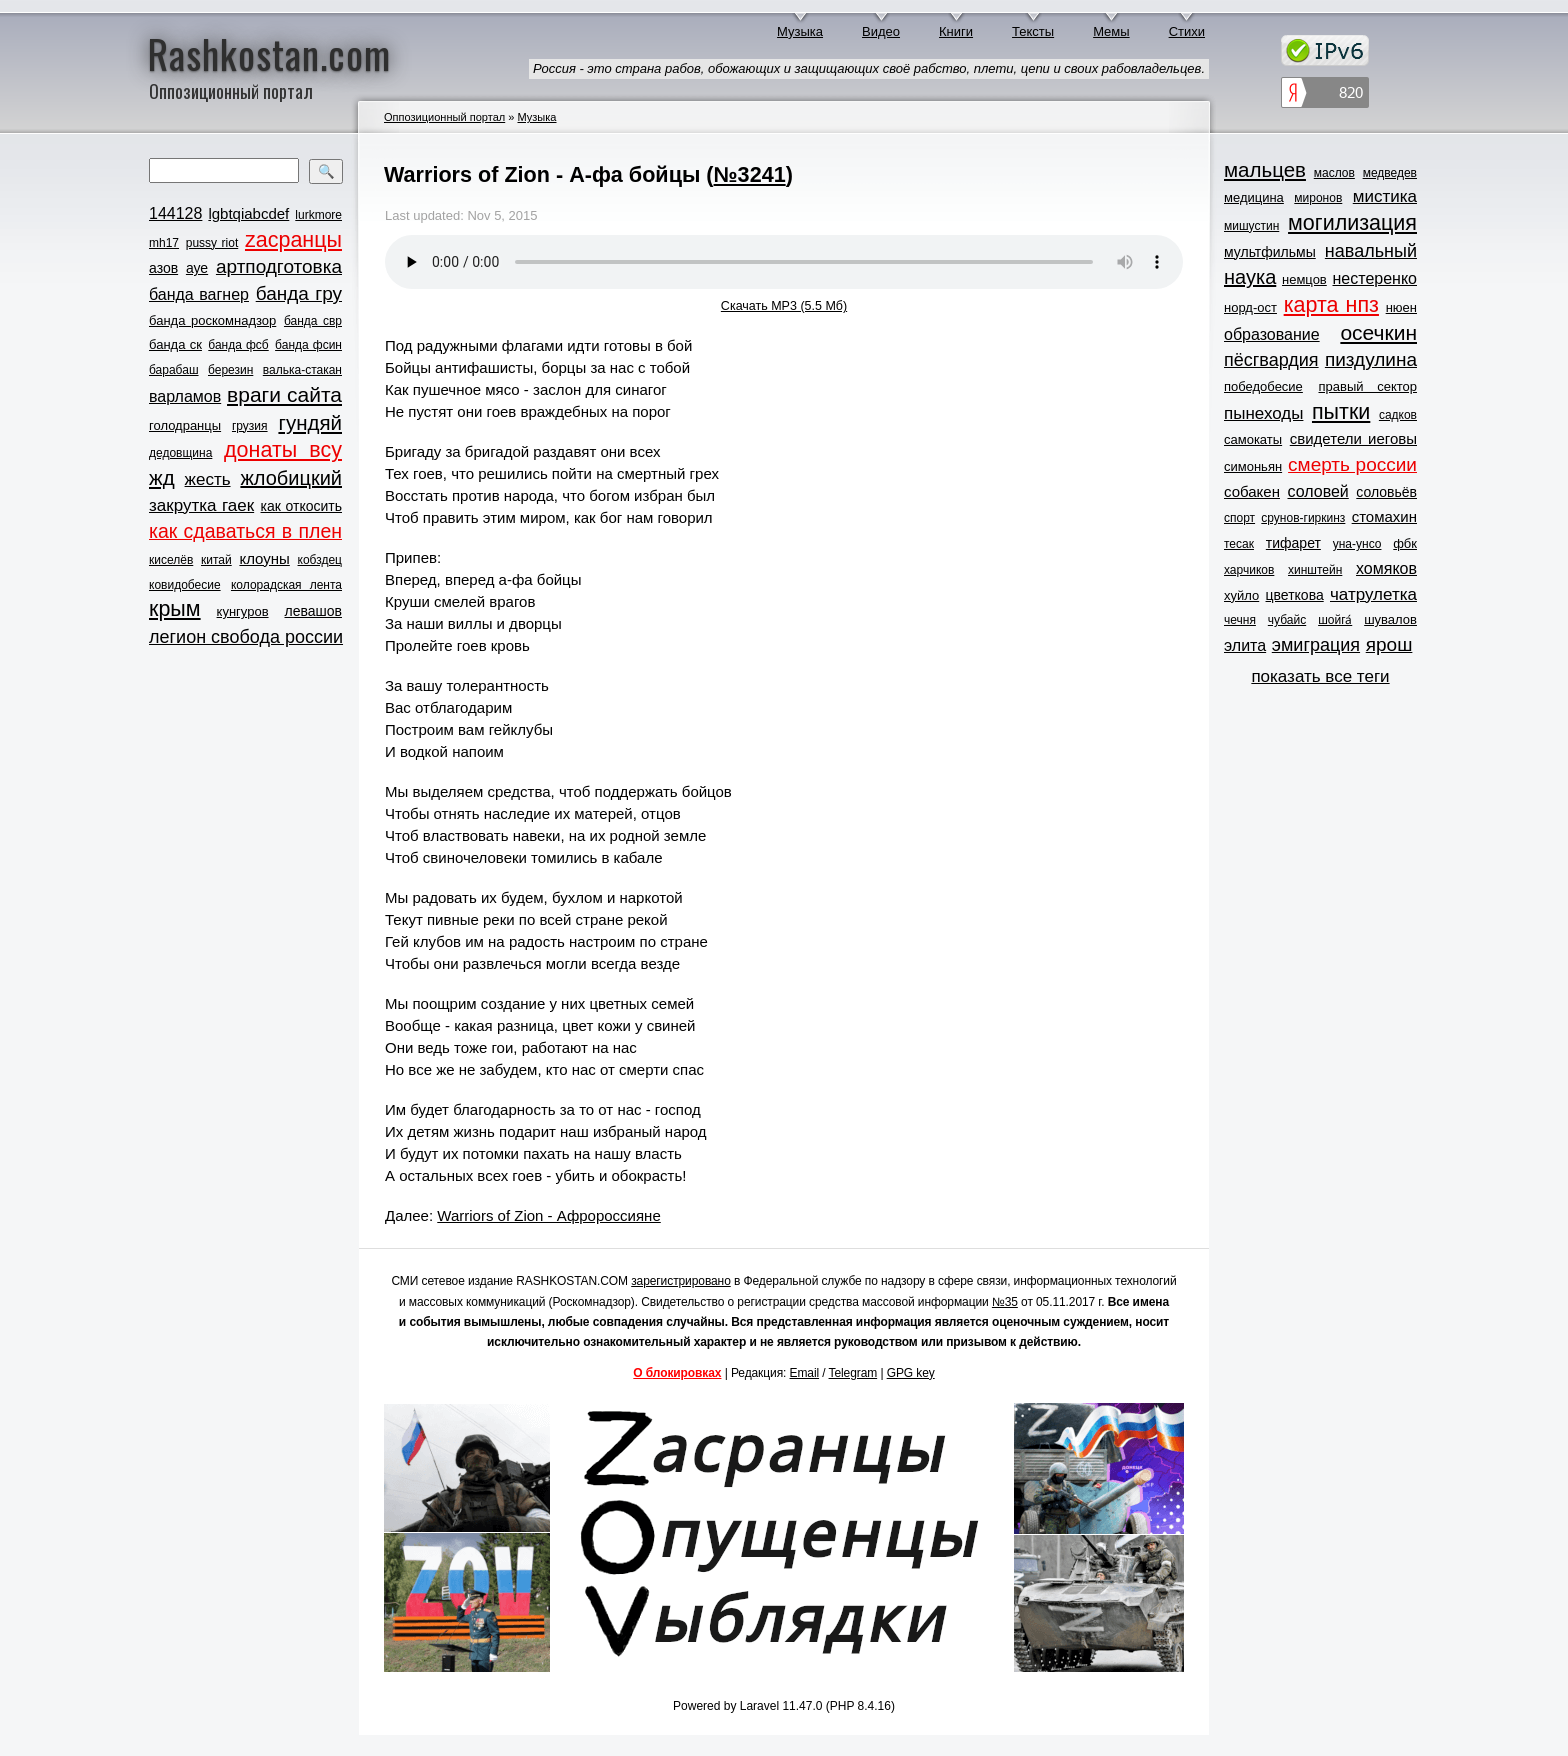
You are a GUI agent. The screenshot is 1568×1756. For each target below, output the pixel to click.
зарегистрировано (681, 1281)
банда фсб (238, 345)
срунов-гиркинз (1303, 518)
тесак (1239, 544)
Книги (956, 31)
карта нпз (1331, 305)
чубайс (1287, 620)
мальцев (1265, 169)
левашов (313, 611)
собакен (1252, 491)
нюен (1401, 307)
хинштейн (1315, 570)
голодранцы (185, 425)
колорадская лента (286, 585)
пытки (1341, 412)
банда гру (299, 293)
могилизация (1352, 223)
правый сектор (1368, 386)
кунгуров (243, 611)
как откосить (301, 506)
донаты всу (283, 450)
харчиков (1249, 570)
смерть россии (1352, 464)
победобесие (1263, 386)
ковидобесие (185, 585)
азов (163, 268)
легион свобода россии (246, 637)
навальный (1371, 251)
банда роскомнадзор (212, 320)
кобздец (320, 560)
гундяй (310, 422)
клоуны (264, 558)
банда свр (313, 321)
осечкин (1378, 332)
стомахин (1384, 516)
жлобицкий (291, 478)
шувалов (1390, 619)
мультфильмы (1270, 252)
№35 (1005, 1302)
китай (216, 560)
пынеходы (1263, 413)
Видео (881, 31)
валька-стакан (302, 370)
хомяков (1386, 568)
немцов (1304, 279)
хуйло (1241, 595)
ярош (1389, 644)
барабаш (174, 370)
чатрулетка (1373, 594)
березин (230, 370)
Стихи (1187, 31)
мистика (1385, 196)
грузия (250, 426)
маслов (1334, 173)
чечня (1240, 620)
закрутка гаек (201, 505)
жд (162, 477)
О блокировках (677, 1373)
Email (805, 1373)
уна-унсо (1357, 544)
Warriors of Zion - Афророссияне (548, 1215)
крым (175, 609)
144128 (175, 213)
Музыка (800, 31)
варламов (185, 396)
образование (1272, 334)
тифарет (1293, 543)
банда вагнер (199, 294)
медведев (1390, 173)
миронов (1318, 198)
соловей (1317, 491)
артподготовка (279, 266)
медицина (1254, 197)
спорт (1239, 518)
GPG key (911, 1373)
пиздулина (1371, 359)
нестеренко (1375, 278)
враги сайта (284, 394)
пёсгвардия (1271, 360)
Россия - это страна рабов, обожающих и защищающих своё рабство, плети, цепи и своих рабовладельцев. (869, 68)
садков (1398, 415)
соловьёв (1386, 492)
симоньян (1253, 466)
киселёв (171, 560)
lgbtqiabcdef (248, 213)
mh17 (164, 243)
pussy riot (212, 243)
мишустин (1251, 226)
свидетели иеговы (1353, 438)
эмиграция (1316, 645)
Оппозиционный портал (444, 117)
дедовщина (180, 453)
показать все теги (1320, 676)
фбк (1405, 543)
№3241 (750, 174)
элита (1245, 645)
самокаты (1253, 439)
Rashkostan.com (269, 53)
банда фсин (308, 345)
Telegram (853, 1373)
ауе (197, 268)
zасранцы (293, 240)
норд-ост (1250, 307)
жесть (208, 479)
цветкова (1295, 595)
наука (1250, 277)
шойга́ (1335, 620)
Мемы (1111, 31)
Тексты (1033, 31)
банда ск (175, 344)
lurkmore (318, 215)
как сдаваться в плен (245, 531)
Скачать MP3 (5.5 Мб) (784, 306)
